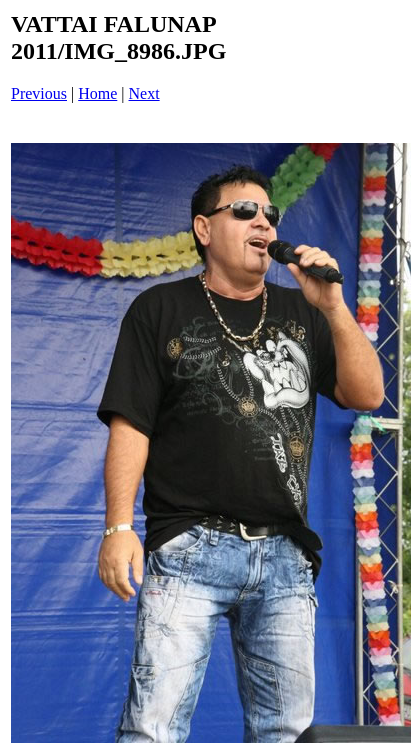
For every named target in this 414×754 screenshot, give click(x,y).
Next (144, 93)
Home (97, 93)
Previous (39, 93)
